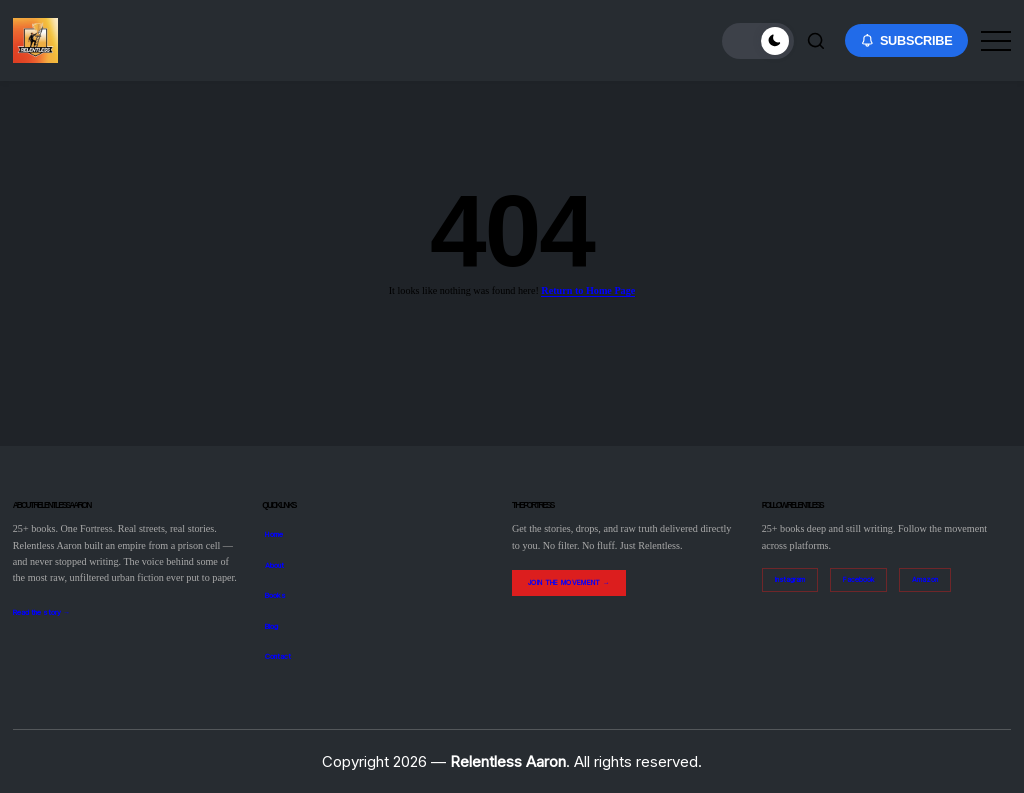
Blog (271, 626)
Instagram (790, 579)
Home (274, 534)
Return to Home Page (588, 290)
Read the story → (41, 612)
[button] (758, 41)
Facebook (858, 579)
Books (275, 595)
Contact (278, 656)
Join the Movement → (569, 582)
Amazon (925, 579)
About (274, 565)
